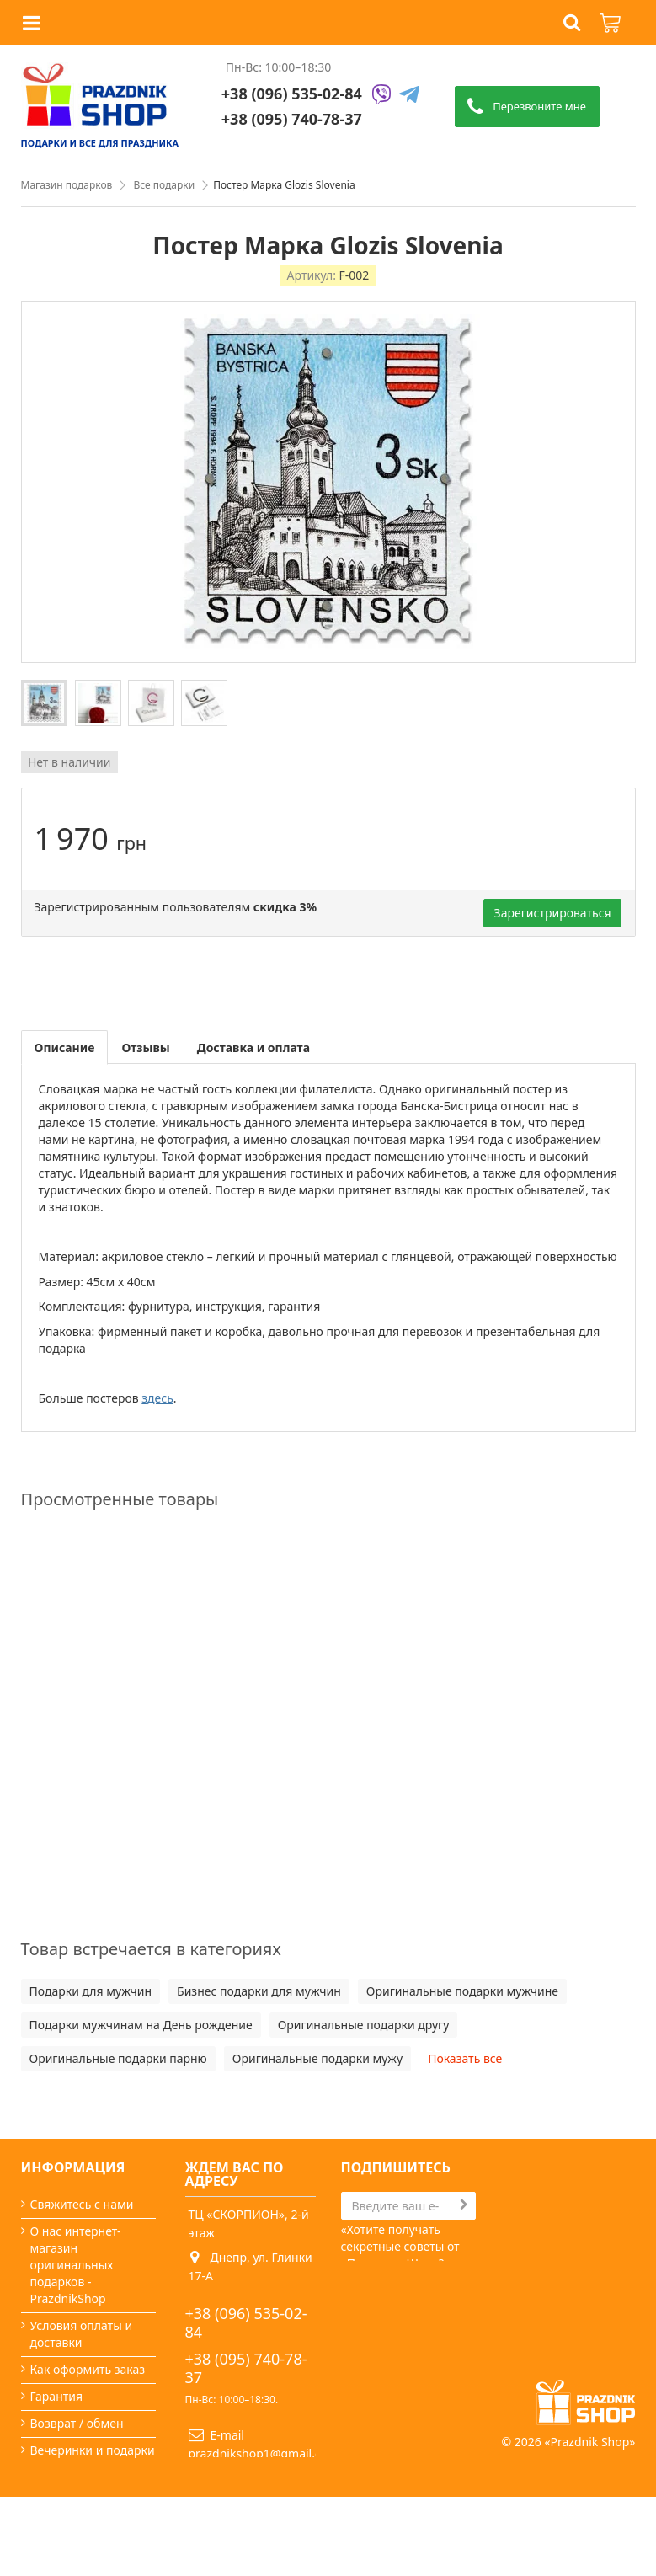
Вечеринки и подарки (92, 2450)
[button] (571, 23)
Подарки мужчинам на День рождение (141, 2025)
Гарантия (56, 2396)
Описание (65, 1047)
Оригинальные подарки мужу (317, 2058)
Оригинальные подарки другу (364, 2025)
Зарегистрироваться (552, 913)
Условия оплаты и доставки (81, 2333)
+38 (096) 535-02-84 (291, 93)
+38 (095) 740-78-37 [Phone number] (291, 119)
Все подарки (164, 185)
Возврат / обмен (77, 2423)
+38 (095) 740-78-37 (246, 2368)
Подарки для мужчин (90, 1991)
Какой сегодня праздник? (71, 2485)
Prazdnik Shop (590, 2521)
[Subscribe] (464, 2204)
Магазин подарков (67, 185)
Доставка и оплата (253, 1047)
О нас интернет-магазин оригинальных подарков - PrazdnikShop (75, 2264)
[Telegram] (409, 95)
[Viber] (381, 95)
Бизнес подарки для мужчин (259, 1991)
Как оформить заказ (88, 2369)
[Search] (408, 2206)
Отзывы (145, 1047)
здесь (157, 1398)
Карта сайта (64, 2521)
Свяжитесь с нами (82, 2204)
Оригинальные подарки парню (118, 2058)
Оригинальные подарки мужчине (462, 1991)
